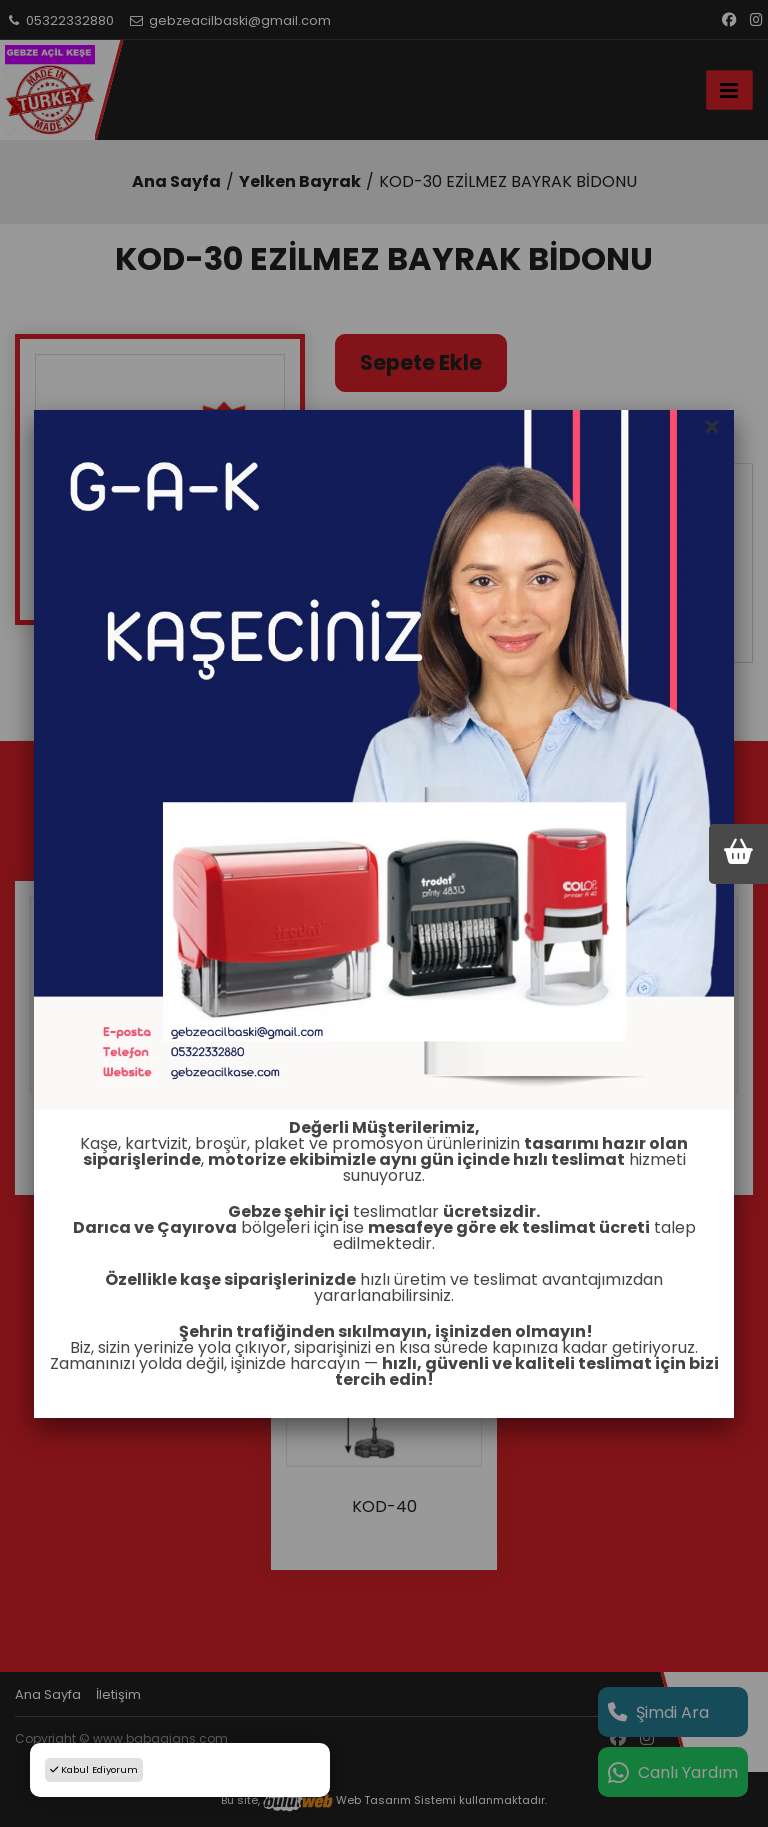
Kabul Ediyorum (94, 1769)
